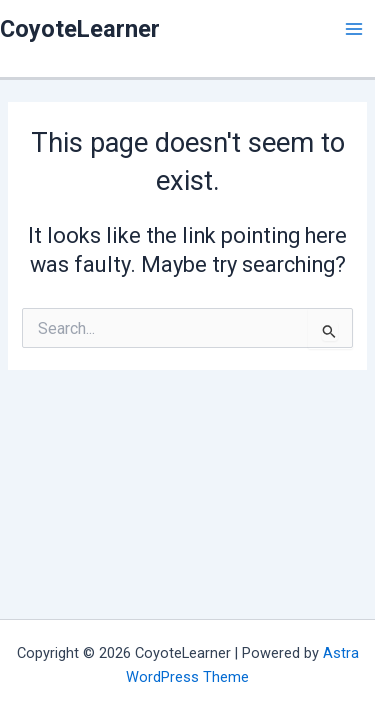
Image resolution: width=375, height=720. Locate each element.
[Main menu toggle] (354, 29)
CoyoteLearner (80, 29)
